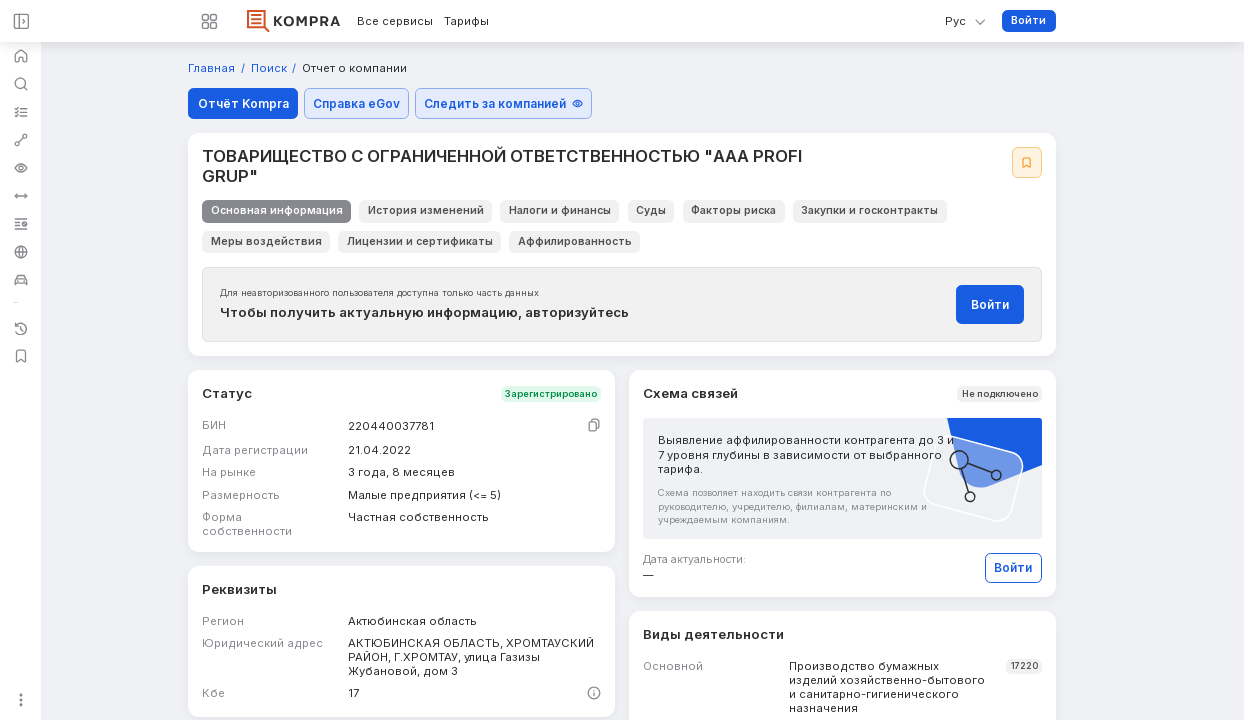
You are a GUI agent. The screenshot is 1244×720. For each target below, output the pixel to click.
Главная (213, 68)
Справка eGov (356, 103)
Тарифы (466, 21)
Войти (1028, 20)
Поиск (270, 68)
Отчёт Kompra (243, 103)
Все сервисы (395, 21)
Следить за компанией (503, 103)
